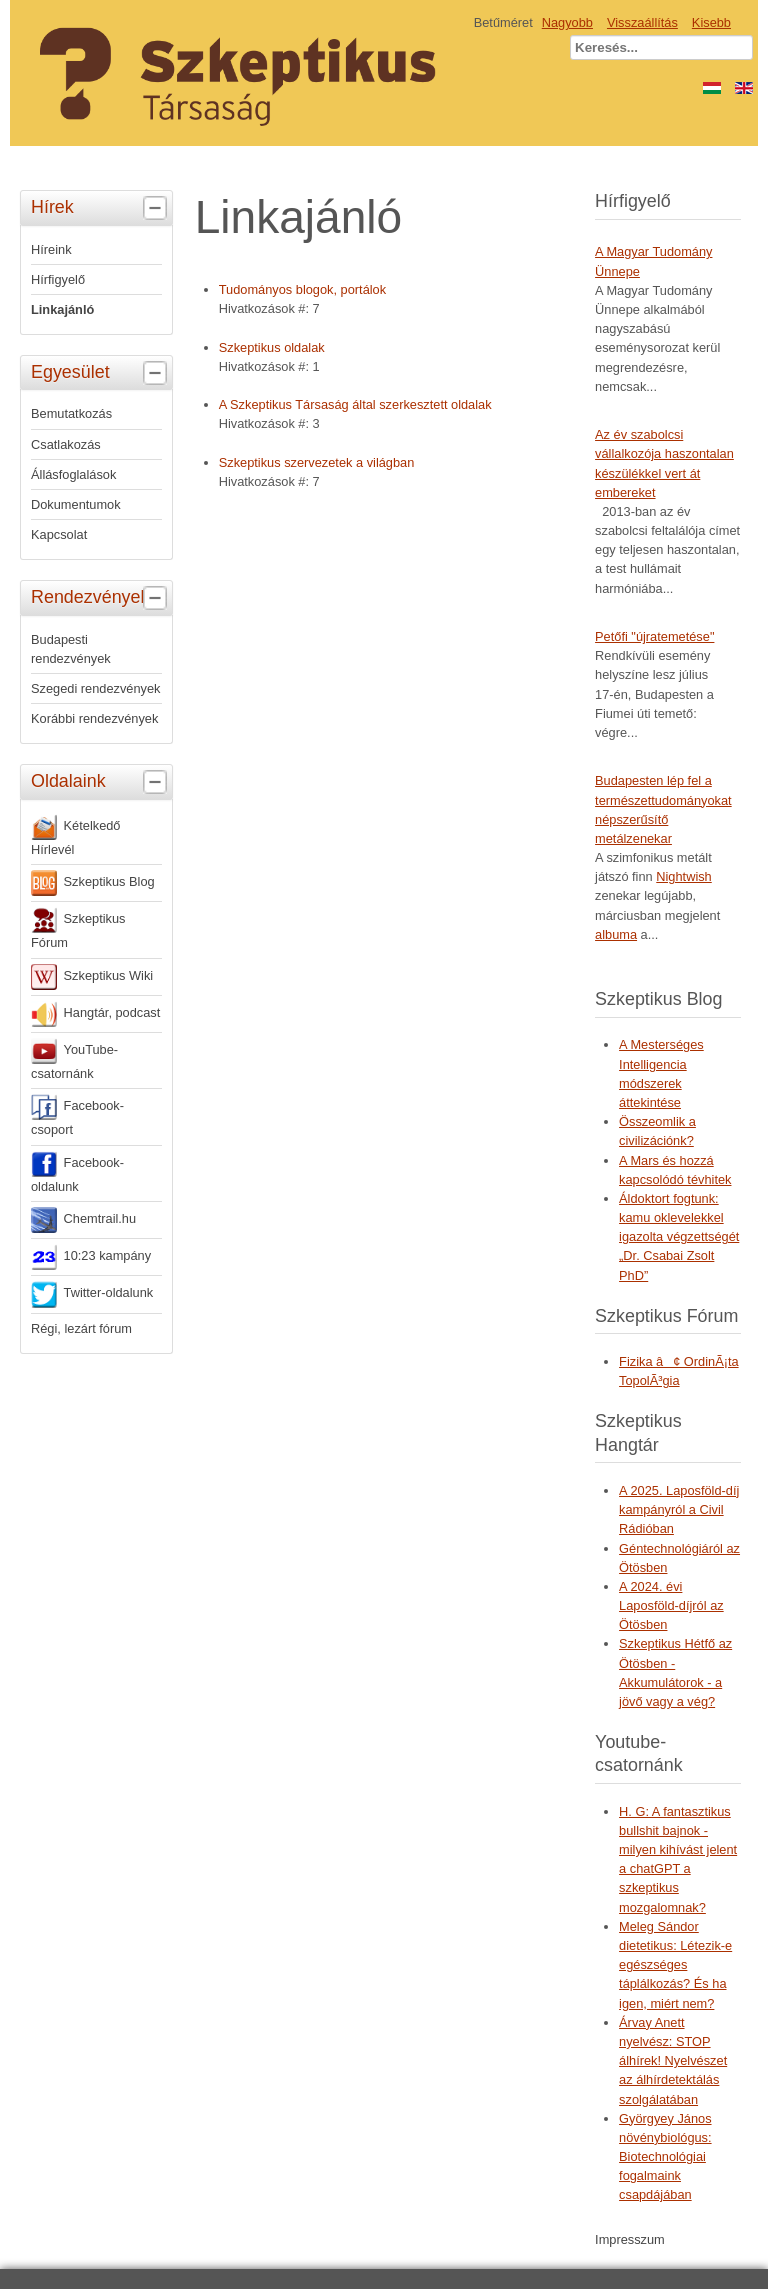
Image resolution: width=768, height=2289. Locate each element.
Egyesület (101, 373)
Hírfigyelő (58, 279)
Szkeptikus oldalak (272, 347)
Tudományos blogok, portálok (302, 289)
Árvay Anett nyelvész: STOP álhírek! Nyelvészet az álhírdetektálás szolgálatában (673, 2061)
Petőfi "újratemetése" (654, 636)
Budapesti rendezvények (71, 649)
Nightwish (683, 876)
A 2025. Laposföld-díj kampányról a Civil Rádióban (679, 1509)
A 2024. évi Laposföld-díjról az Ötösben (671, 1605)
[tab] (157, 208)
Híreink (51, 249)
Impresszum (630, 2239)
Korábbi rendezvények (94, 718)
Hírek (101, 208)
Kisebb (711, 22)
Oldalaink (101, 782)
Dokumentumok (76, 504)
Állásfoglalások (73, 474)
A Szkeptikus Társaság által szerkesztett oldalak (355, 404)
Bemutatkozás (71, 413)
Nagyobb (567, 22)
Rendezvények (101, 598)
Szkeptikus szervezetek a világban (317, 462)
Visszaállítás (642, 22)
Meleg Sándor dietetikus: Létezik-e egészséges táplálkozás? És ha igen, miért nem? (675, 1965)
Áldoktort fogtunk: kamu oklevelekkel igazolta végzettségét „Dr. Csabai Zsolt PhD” (679, 1237)
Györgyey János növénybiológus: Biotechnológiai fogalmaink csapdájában (665, 2157)
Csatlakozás (66, 444)
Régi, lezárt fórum (81, 1328)
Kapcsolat (59, 534)
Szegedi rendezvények (95, 688)
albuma (616, 934)
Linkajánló (62, 309)
